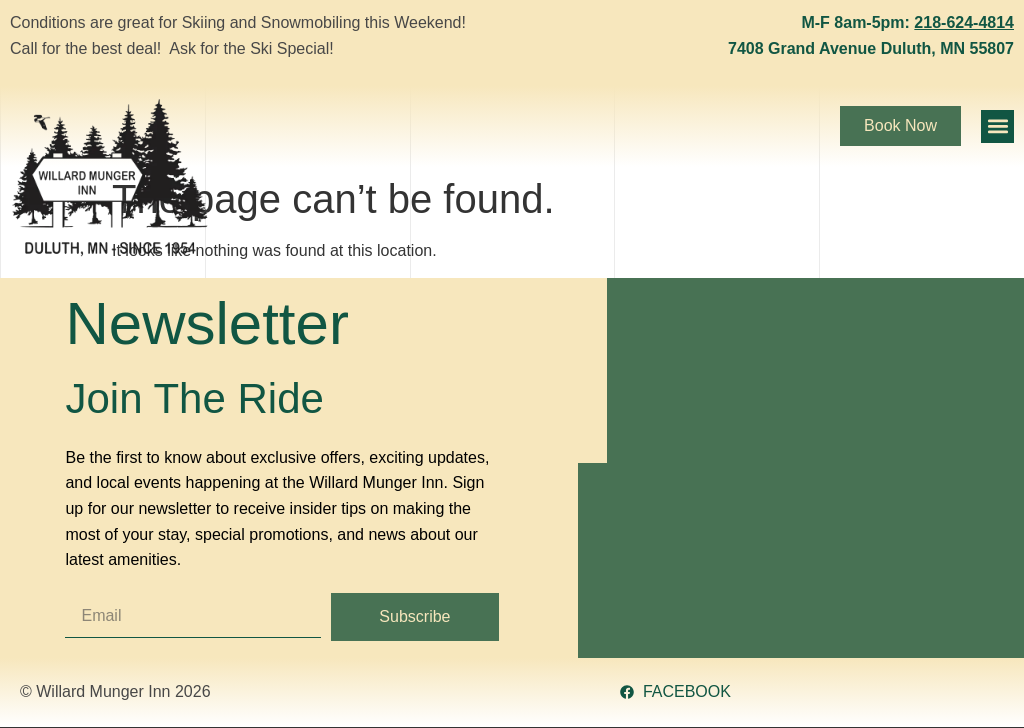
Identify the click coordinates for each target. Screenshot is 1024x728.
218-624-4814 (964, 22)
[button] (997, 126)
